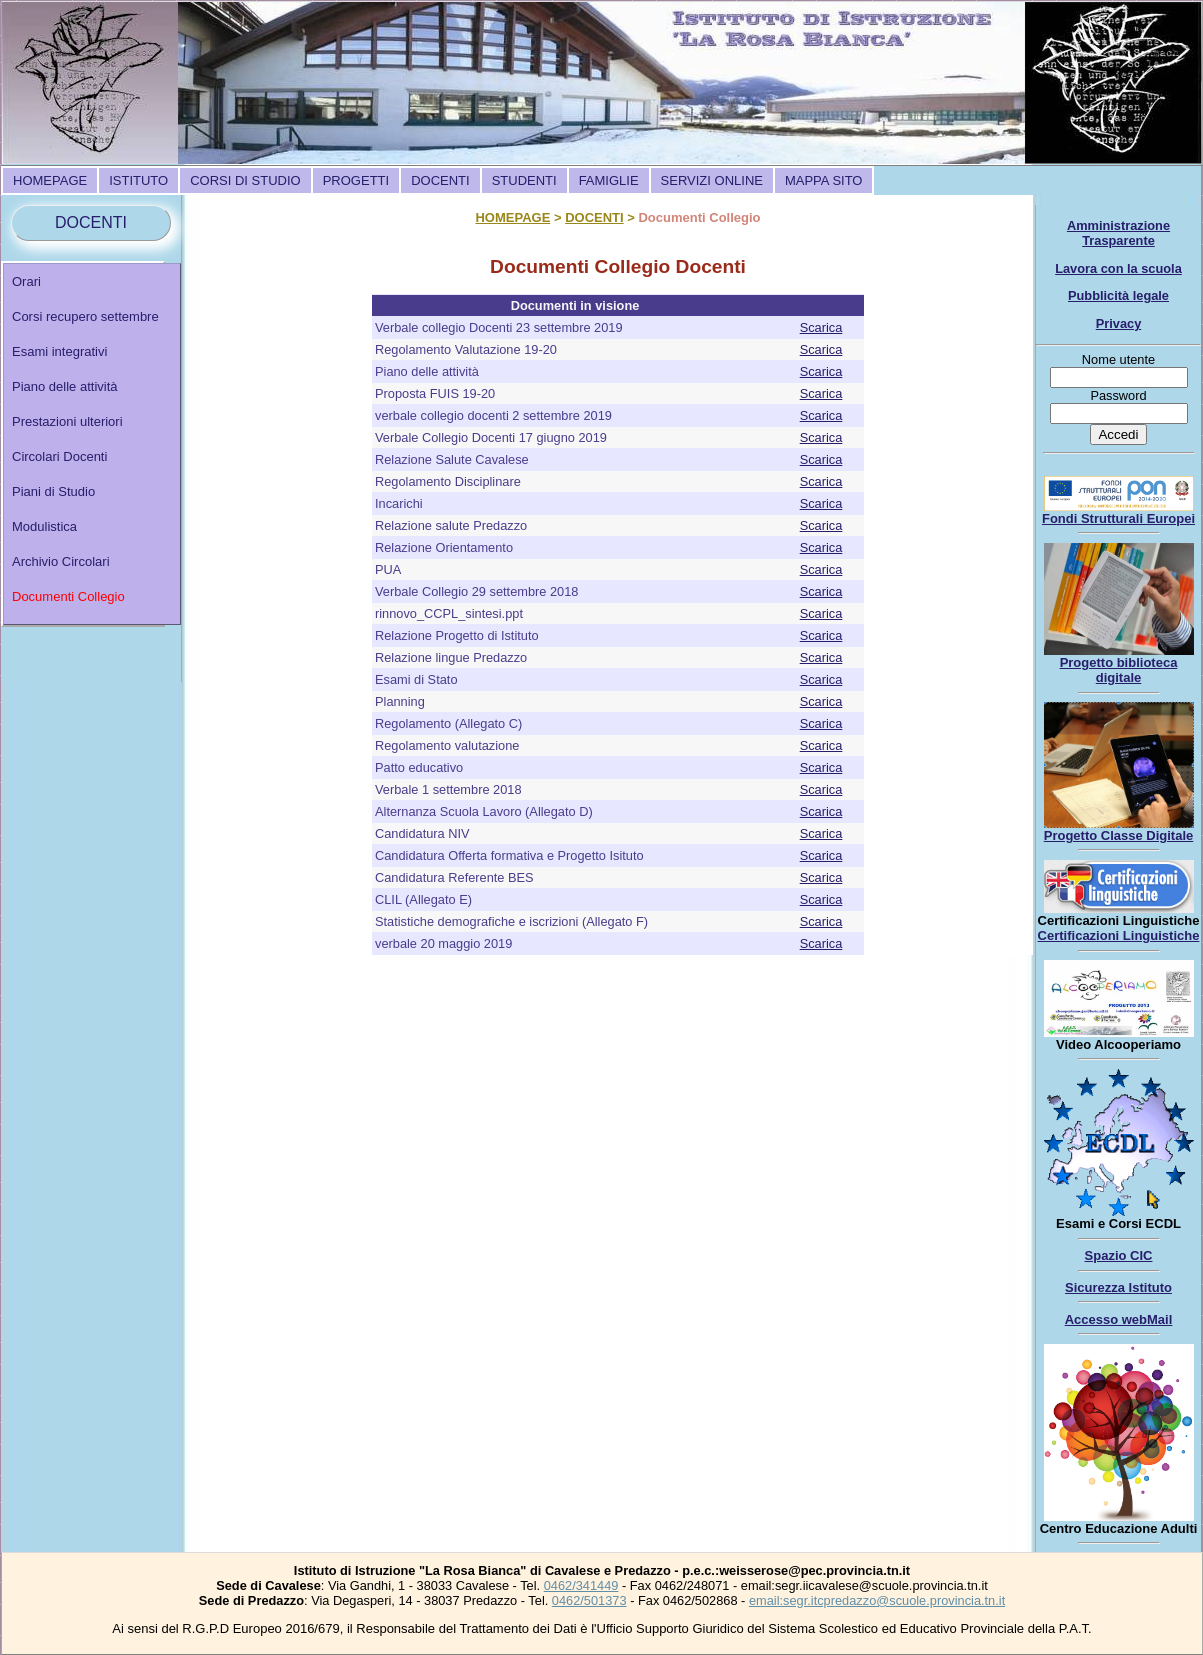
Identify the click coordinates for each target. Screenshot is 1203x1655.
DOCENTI (440, 180)
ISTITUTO (138, 180)
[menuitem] (50, 180)
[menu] (92, 444)
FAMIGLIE (609, 180)
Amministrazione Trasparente (1118, 233)
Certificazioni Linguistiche (1119, 935)
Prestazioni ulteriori (67, 421)
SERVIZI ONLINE (712, 180)
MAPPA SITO (824, 180)
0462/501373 (589, 1600)
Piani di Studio (53, 491)
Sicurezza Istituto (1118, 1287)
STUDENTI (524, 180)
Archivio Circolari (61, 561)
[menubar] (437, 180)
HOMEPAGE (50, 180)
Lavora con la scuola (1118, 268)
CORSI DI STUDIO (245, 180)
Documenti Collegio (68, 596)
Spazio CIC (1119, 1255)
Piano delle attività (65, 386)
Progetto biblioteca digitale (1119, 670)
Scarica (821, 327)
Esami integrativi (59, 351)
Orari (26, 281)
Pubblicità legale (1118, 295)
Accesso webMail (1119, 1319)
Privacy (1119, 323)
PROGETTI (356, 180)
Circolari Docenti (59, 456)
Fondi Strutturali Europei (1118, 518)
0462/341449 (581, 1585)
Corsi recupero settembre (85, 316)
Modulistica (44, 526)
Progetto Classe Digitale (1119, 835)
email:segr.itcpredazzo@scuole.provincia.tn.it (877, 1600)
